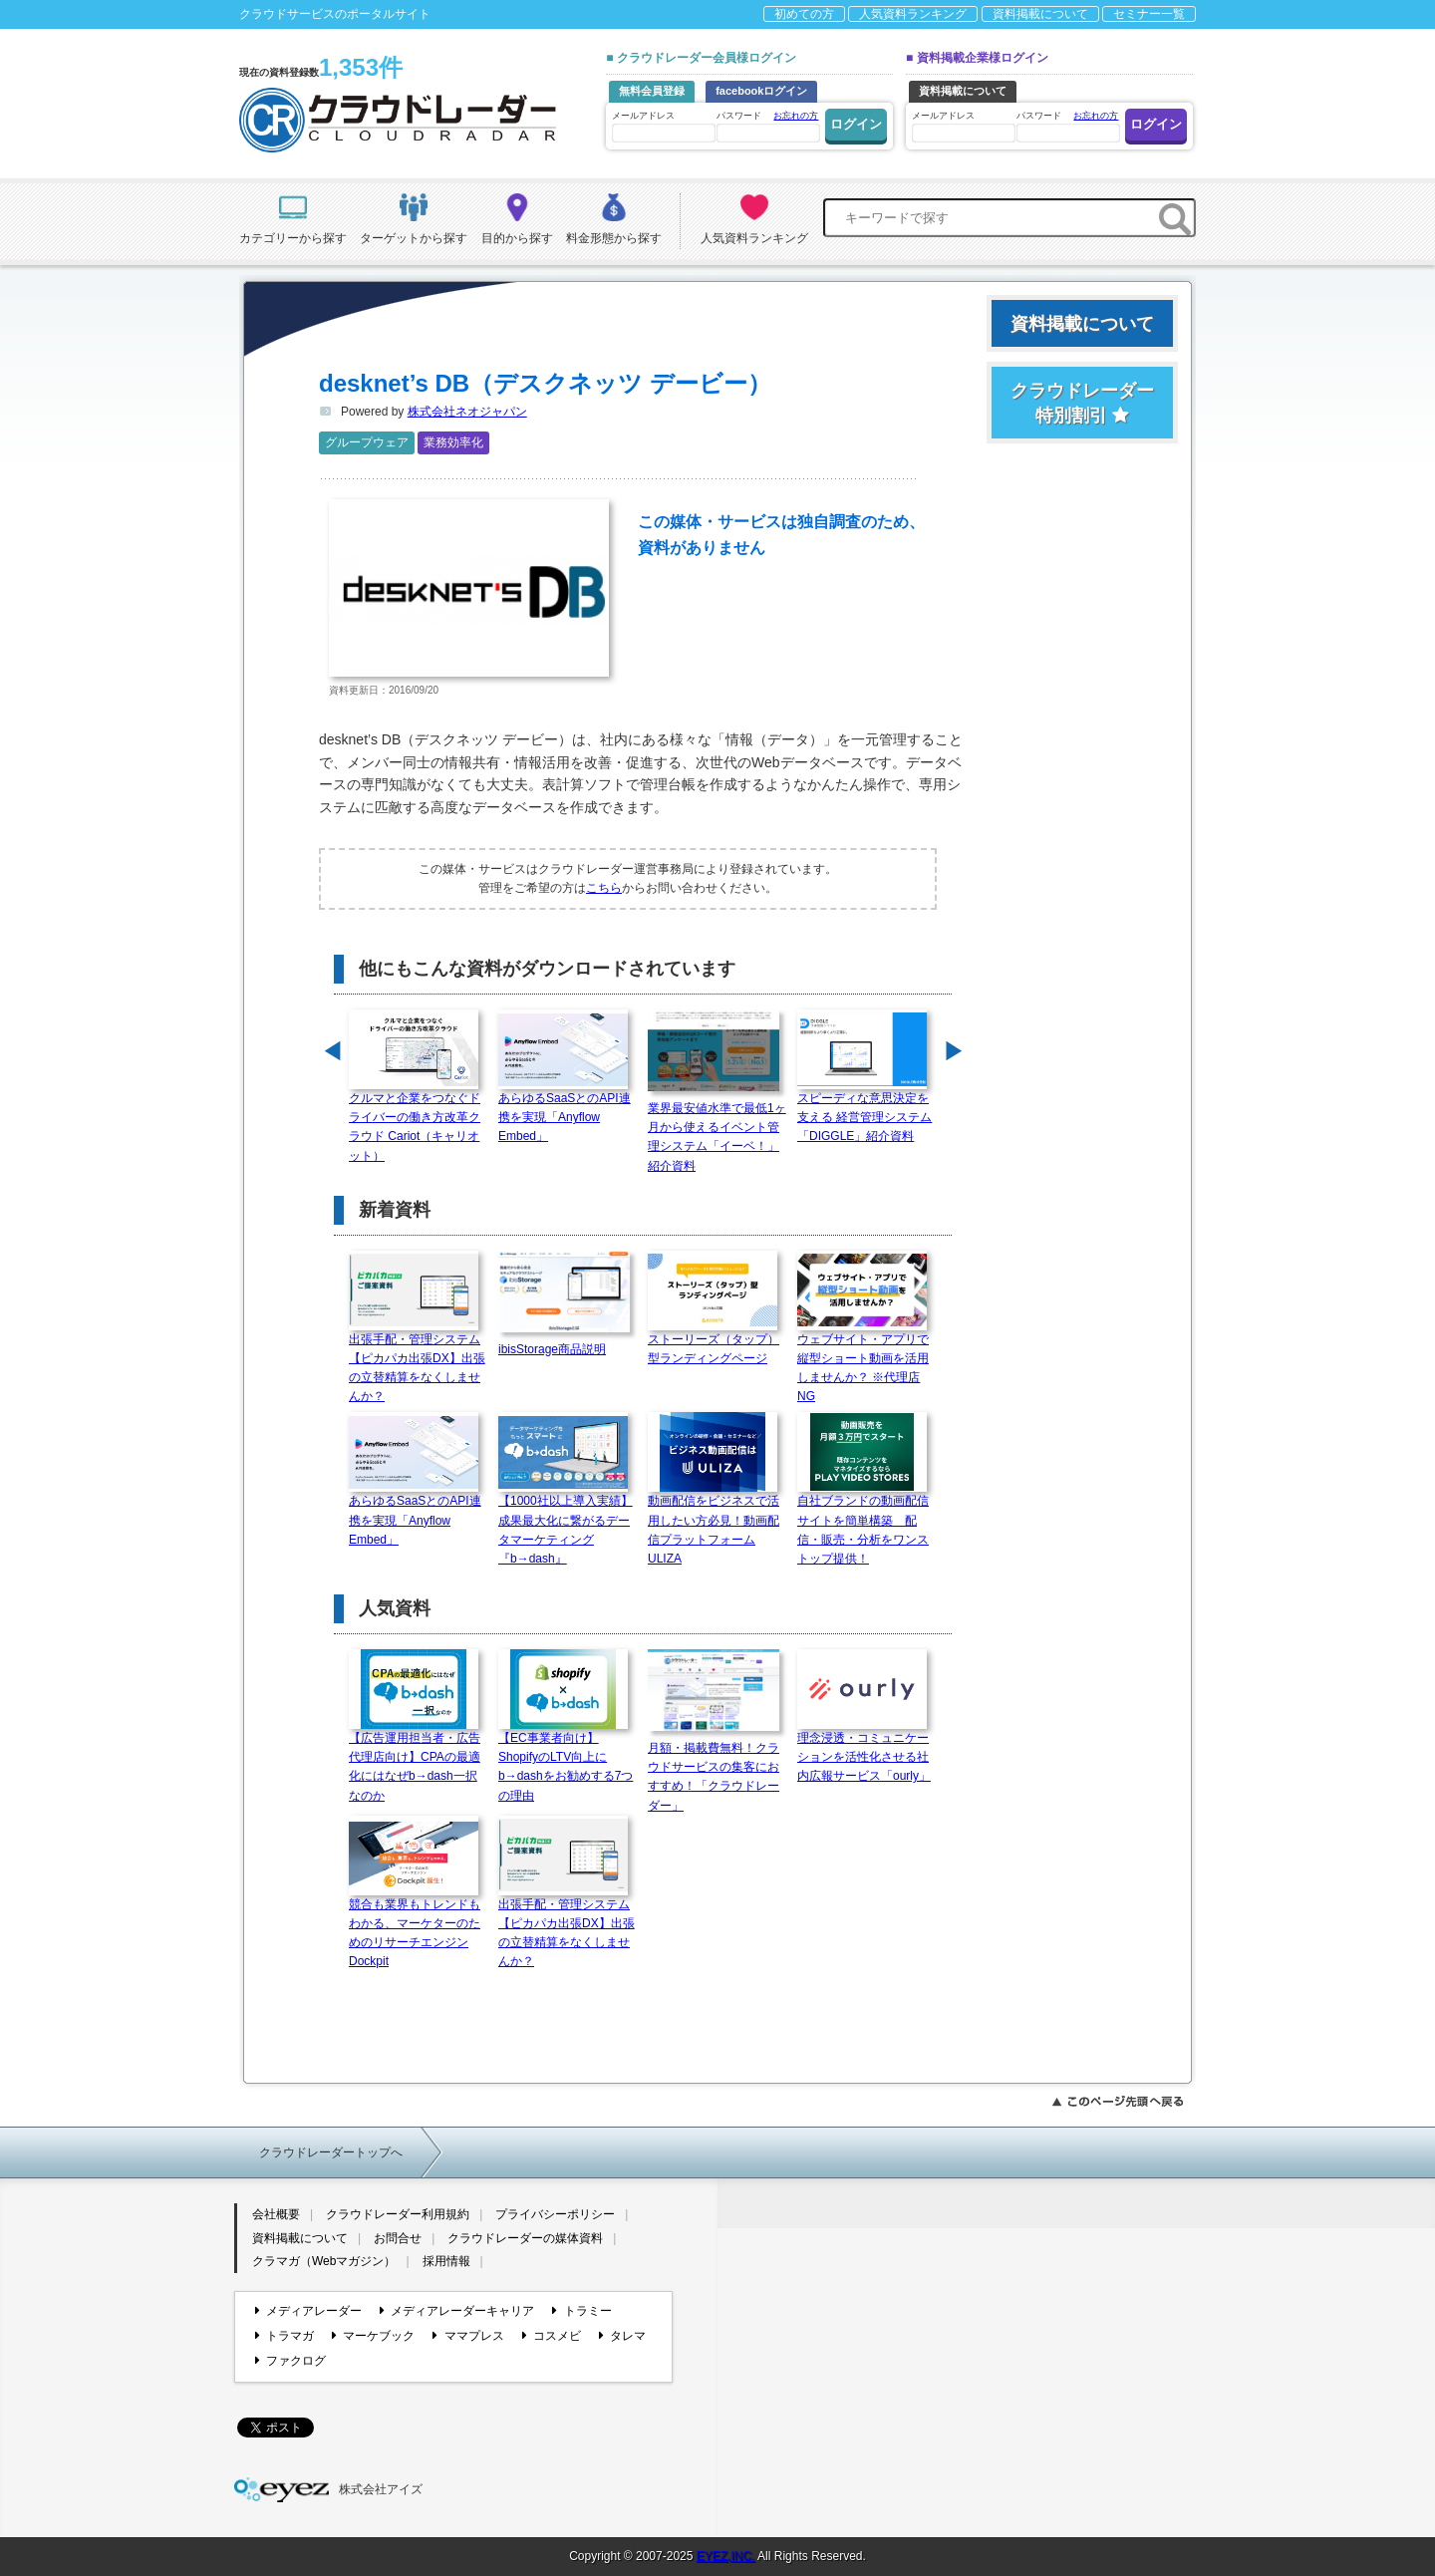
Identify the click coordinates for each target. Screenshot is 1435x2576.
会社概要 (276, 2214)
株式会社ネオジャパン (467, 412)
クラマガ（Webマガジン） (324, 2261)
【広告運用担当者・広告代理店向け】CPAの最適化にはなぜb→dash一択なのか (414, 1760)
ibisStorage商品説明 (568, 1342)
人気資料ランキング (913, 14)
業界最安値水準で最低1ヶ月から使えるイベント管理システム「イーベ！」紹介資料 (717, 1130)
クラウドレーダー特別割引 (1082, 403)
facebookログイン (761, 91)
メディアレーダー (308, 2311)
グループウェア (367, 442)
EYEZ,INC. (726, 2556)
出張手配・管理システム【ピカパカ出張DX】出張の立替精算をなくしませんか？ (417, 1361)
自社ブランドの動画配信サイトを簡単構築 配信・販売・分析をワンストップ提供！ (863, 1523)
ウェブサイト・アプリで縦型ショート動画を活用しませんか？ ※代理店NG (863, 1361)
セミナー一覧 (1149, 14)
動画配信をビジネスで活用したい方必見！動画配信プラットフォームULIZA (713, 1523)
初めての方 (804, 14)
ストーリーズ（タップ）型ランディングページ (713, 1342)
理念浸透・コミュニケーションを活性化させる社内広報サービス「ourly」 (864, 1750)
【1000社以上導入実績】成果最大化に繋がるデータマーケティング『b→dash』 (565, 1523)
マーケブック (373, 2336)
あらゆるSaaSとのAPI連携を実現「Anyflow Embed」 (564, 1110)
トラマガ (284, 2336)
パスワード (767, 125)
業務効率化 (453, 442)
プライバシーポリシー (555, 2214)
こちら (604, 888)
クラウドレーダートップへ (331, 2152)
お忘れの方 (795, 116)
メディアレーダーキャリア (457, 2311)
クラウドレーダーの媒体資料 (525, 2238)
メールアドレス (663, 126)
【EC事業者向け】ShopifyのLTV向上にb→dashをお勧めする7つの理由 (565, 1760)
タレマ (622, 2336)
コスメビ (551, 2336)
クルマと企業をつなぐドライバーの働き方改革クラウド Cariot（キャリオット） (414, 1120)
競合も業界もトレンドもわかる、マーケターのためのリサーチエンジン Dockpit (414, 1926)
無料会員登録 (652, 91)
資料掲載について (1040, 14)
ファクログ (290, 2361)
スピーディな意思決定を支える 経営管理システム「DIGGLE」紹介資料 (864, 1110)
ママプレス (467, 2336)
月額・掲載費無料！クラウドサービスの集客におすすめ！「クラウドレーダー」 (717, 1770)
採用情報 (446, 2261)
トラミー (581, 2311)
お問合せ (398, 2238)
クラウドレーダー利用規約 (397, 2214)
